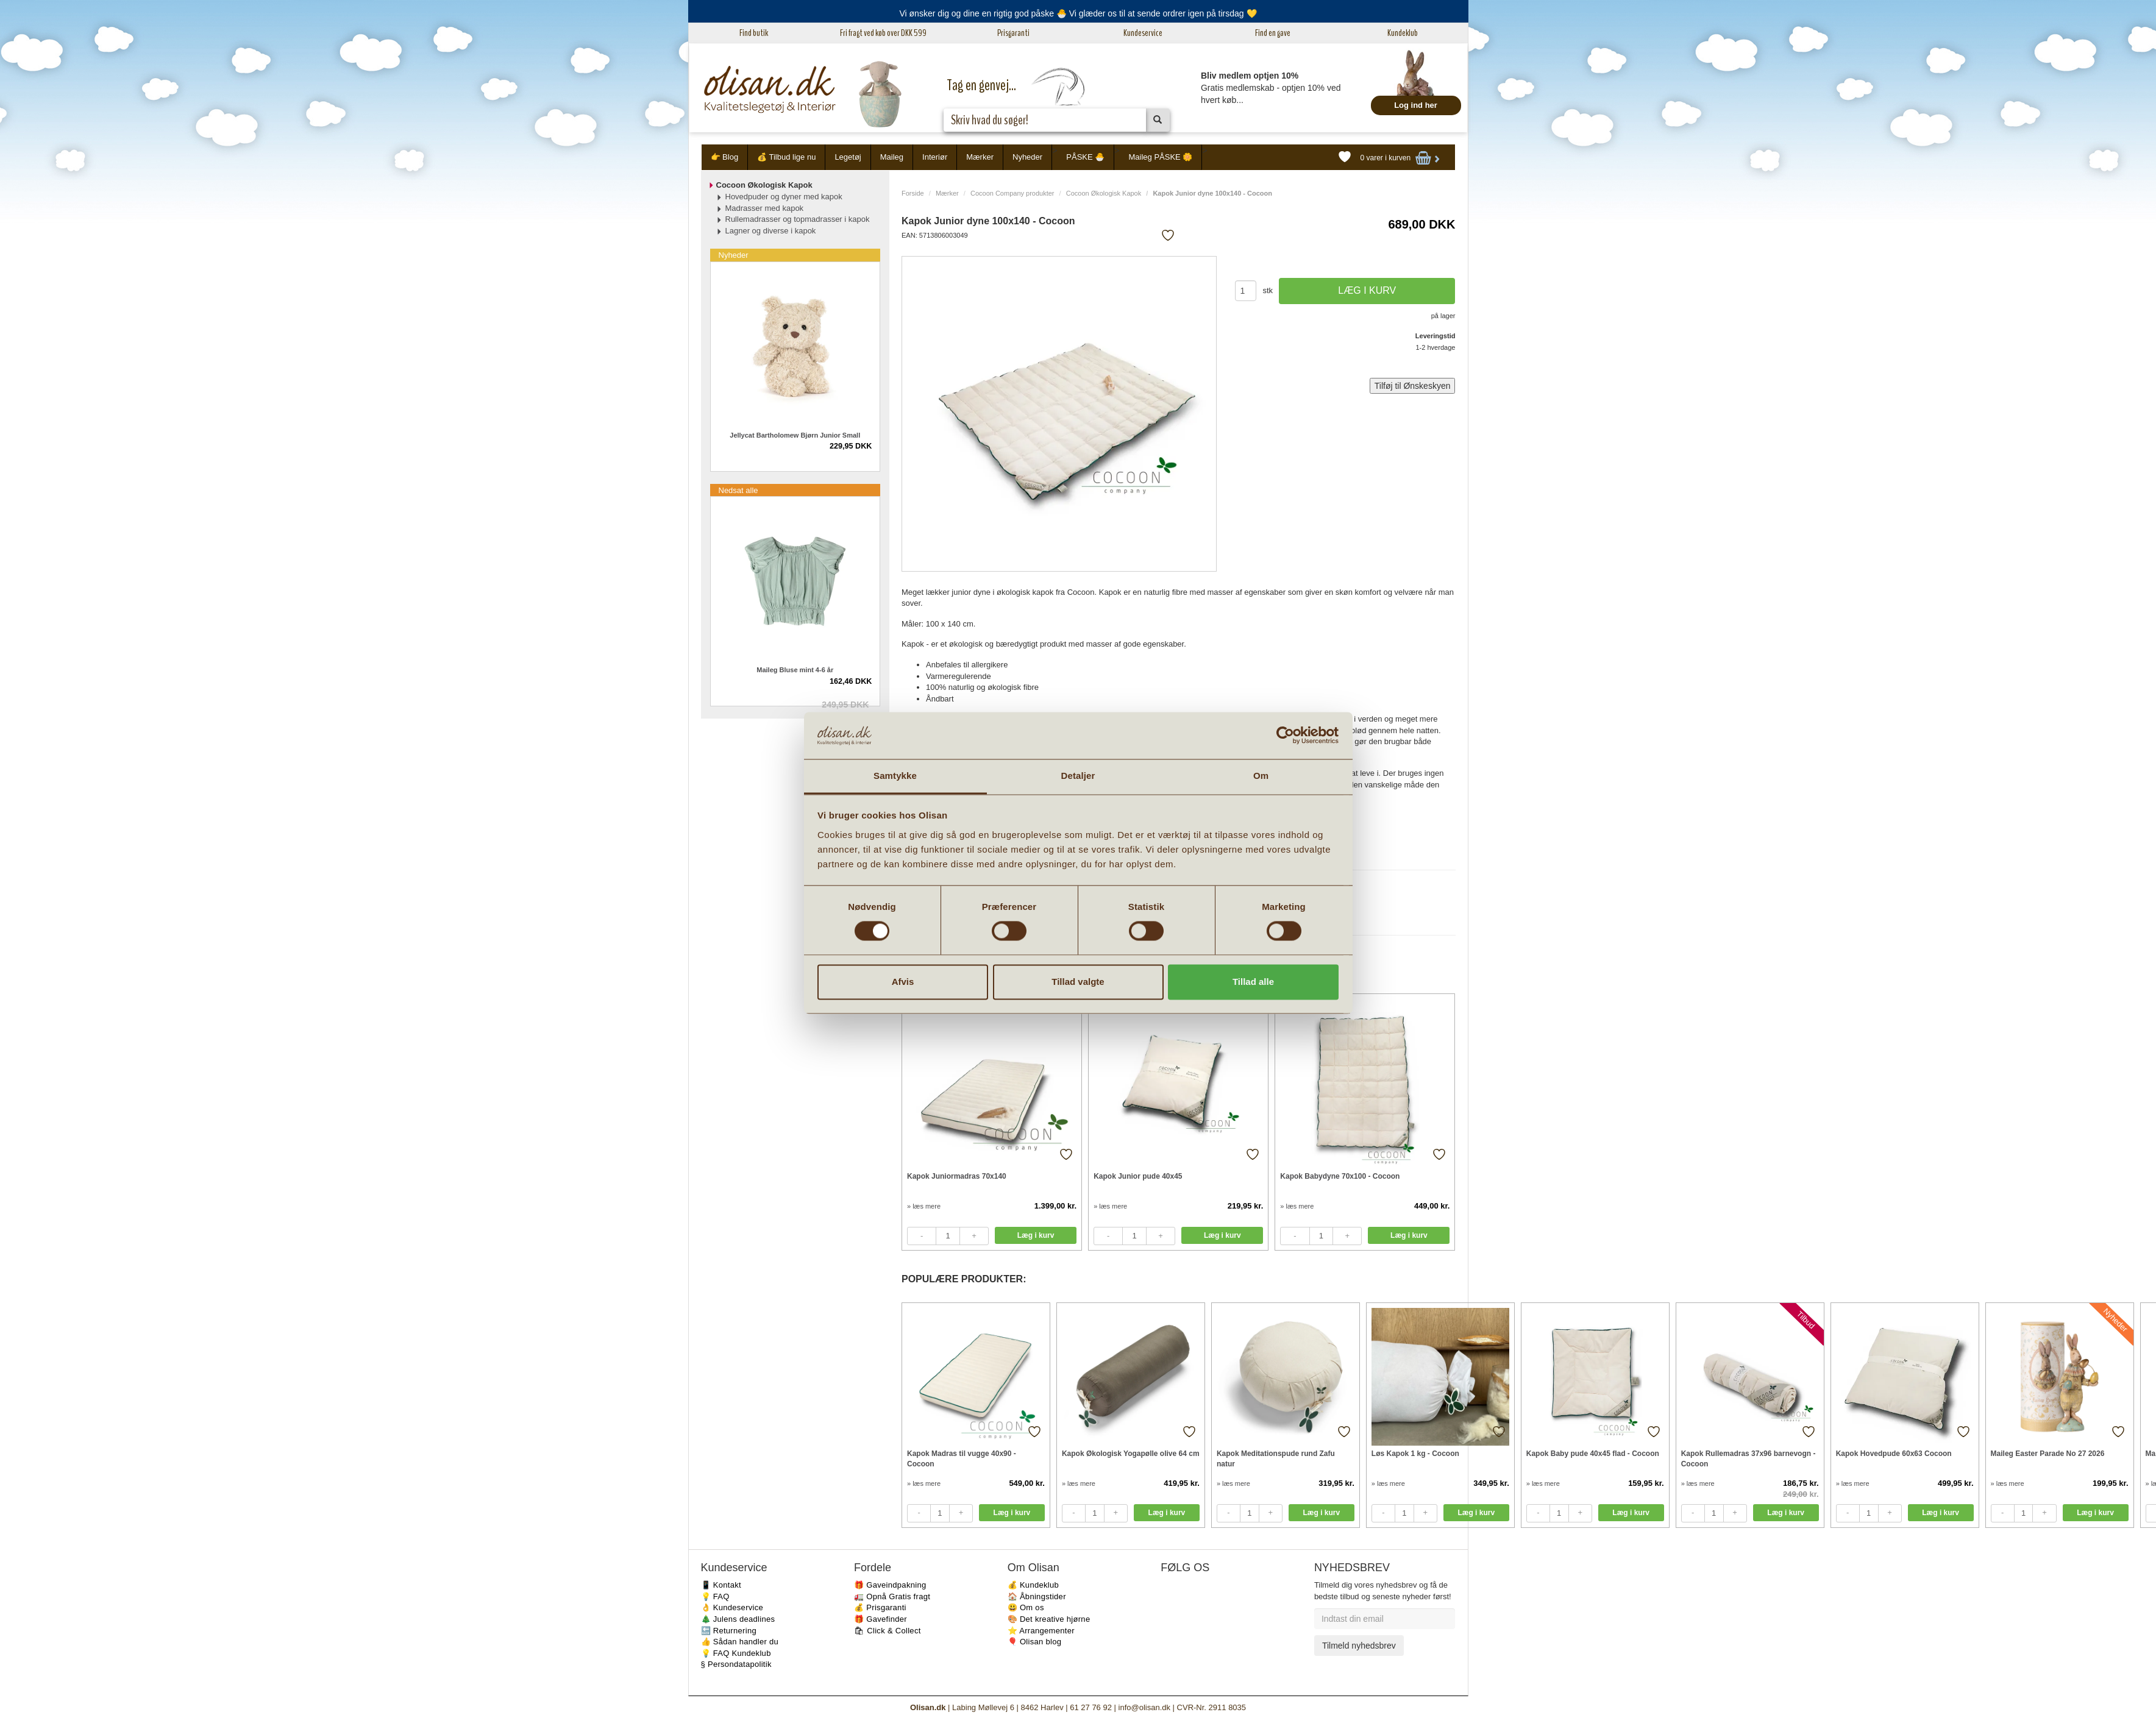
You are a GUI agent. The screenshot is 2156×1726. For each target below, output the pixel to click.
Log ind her (1415, 105)
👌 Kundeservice (732, 1607)
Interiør (934, 157)
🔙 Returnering (728, 1630)
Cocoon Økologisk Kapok (1104, 193)
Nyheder (1027, 157)
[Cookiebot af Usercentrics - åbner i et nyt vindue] (1285, 735)
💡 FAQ (715, 1596)
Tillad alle (1253, 981)
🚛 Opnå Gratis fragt (892, 1596)
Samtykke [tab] (895, 775)
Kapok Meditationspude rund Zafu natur (1276, 1458)
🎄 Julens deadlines (738, 1619)
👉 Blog (725, 157)
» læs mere (924, 1206)
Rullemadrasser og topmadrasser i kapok (797, 219)
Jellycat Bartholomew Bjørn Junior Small (795, 435)
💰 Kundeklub (1033, 1584)
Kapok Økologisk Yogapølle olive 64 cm (1131, 1453)
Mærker (980, 157)
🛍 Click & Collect (887, 1630)
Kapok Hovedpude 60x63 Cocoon (1894, 1453)
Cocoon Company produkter (1012, 193)
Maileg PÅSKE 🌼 (1160, 157)
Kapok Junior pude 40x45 (1138, 1176)
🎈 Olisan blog (1035, 1641)
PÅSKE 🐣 (1085, 157)
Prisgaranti (1013, 33)
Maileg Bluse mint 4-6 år (794, 669)
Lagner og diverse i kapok (770, 230)
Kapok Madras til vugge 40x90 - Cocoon (961, 1458)
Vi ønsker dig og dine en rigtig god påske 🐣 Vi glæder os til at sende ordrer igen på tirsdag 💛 (1077, 13)
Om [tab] (1260, 775)
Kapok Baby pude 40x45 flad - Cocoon (1592, 1453)
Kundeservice (1142, 33)
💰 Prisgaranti (880, 1607)
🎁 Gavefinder (880, 1619)
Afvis (903, 981)
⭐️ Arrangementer (1041, 1630)
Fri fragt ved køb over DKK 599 (883, 33)
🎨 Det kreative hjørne (1049, 1619)
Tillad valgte (1077, 981)
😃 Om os (1026, 1607)
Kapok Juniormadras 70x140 (956, 1176)
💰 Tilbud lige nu (786, 157)
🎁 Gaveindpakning (890, 1584)
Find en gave (1272, 33)
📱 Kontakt (721, 1584)
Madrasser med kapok (764, 208)
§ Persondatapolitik (736, 1664)
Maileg (891, 157)
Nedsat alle (738, 490)
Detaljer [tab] (1078, 775)
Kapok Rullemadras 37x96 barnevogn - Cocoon (1748, 1458)
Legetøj (847, 157)
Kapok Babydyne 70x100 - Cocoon (1340, 1176)
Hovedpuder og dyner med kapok (783, 196)
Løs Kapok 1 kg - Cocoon (1415, 1453)
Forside (913, 193)
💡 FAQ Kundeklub (736, 1653)
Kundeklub (1402, 33)
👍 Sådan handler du (740, 1641)
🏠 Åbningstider (1037, 1596)
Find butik (753, 33)
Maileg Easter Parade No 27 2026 (2048, 1453)
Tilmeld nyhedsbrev (1359, 1645)
